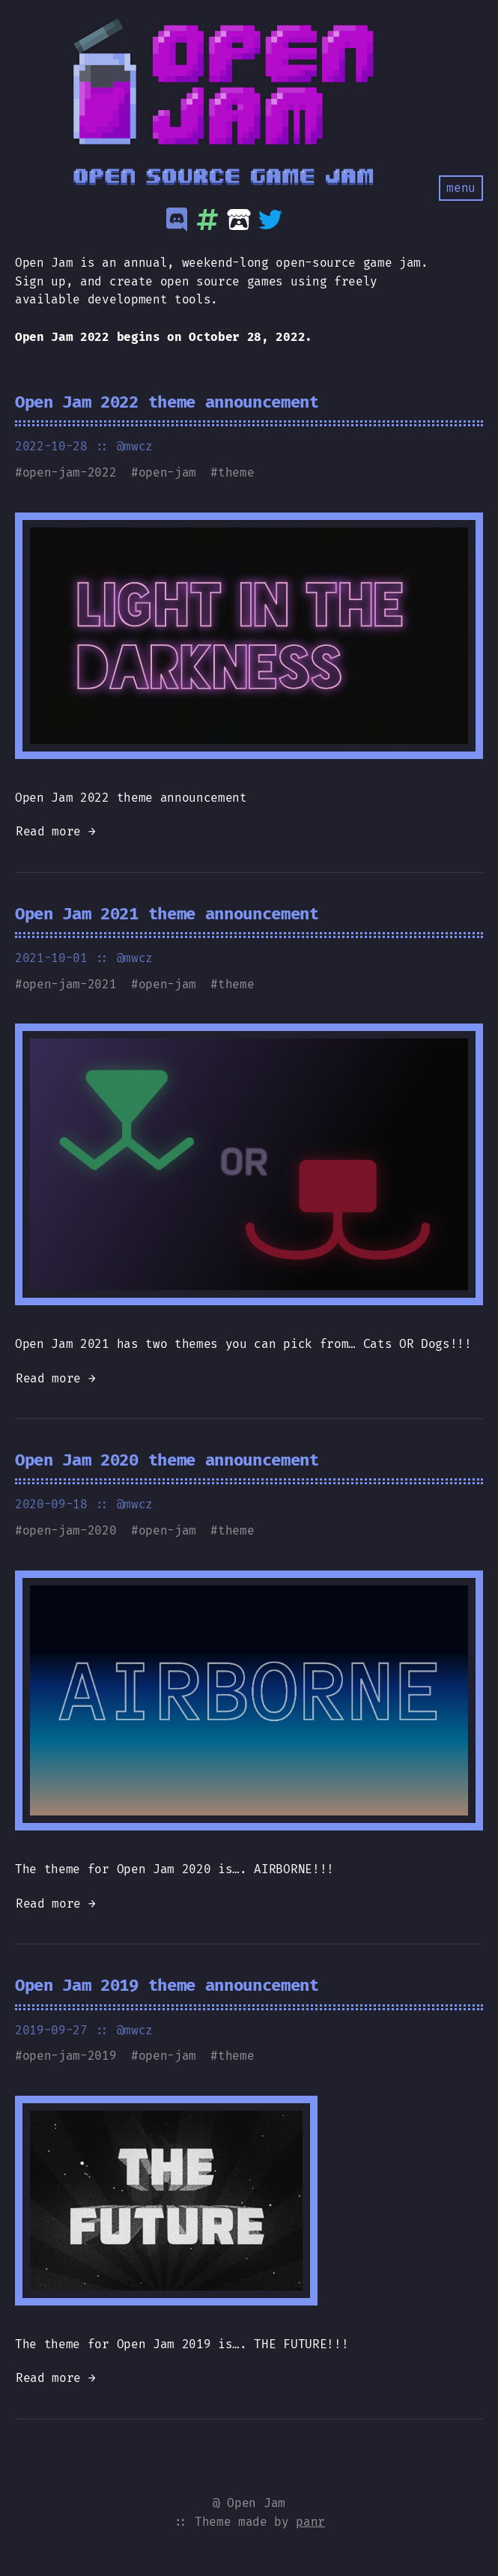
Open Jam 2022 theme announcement (167, 402)
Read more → (55, 831)
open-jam (167, 472)
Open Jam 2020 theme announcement (167, 1460)
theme (236, 472)
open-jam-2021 (69, 984)
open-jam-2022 (69, 472)
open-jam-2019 (69, 2056)
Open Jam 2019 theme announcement (167, 1985)
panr (310, 2522)
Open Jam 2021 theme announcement (167, 914)
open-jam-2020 (69, 1530)
